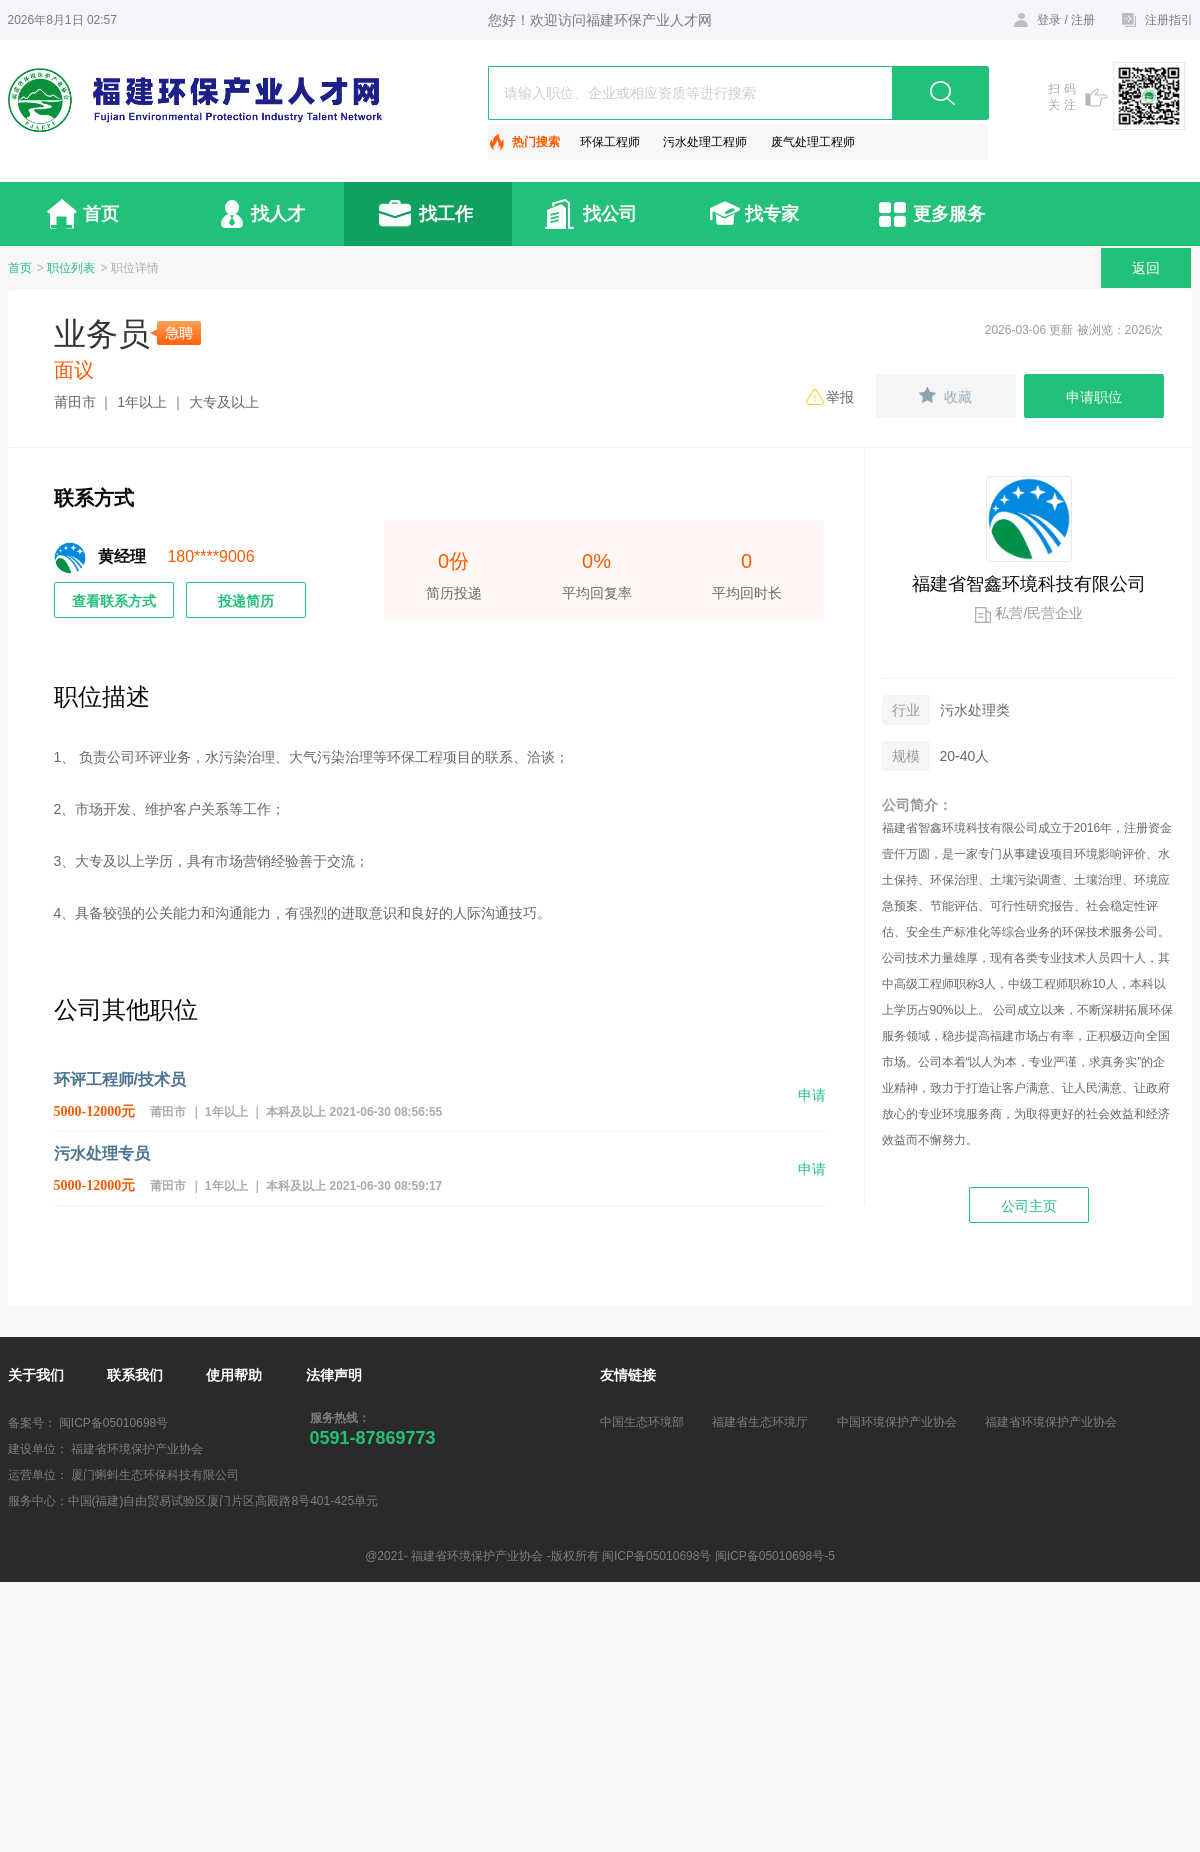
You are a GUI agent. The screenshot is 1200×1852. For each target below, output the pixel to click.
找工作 (446, 214)
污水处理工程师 (705, 142)
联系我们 (135, 1375)
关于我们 (36, 1375)
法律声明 (334, 1375)
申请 (812, 1095)
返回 (1146, 268)
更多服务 (949, 214)
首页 (101, 214)
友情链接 (628, 1375)
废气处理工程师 (813, 142)
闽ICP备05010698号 (113, 1423)
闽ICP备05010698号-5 (775, 1556)
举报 (840, 397)
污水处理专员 (102, 1153)
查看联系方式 (114, 601)
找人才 (278, 214)
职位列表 (71, 268)
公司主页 (1029, 1206)
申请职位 (1094, 397)
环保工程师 (610, 142)
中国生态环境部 (642, 1422)
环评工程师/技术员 (120, 1079)
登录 (1049, 20)
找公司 (610, 214)
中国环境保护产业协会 (897, 1422)
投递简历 (246, 601)
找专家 (772, 214)
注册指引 (1169, 20)
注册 (1083, 20)
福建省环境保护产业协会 (1051, 1422)
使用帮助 (234, 1375)
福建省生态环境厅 (760, 1422)
